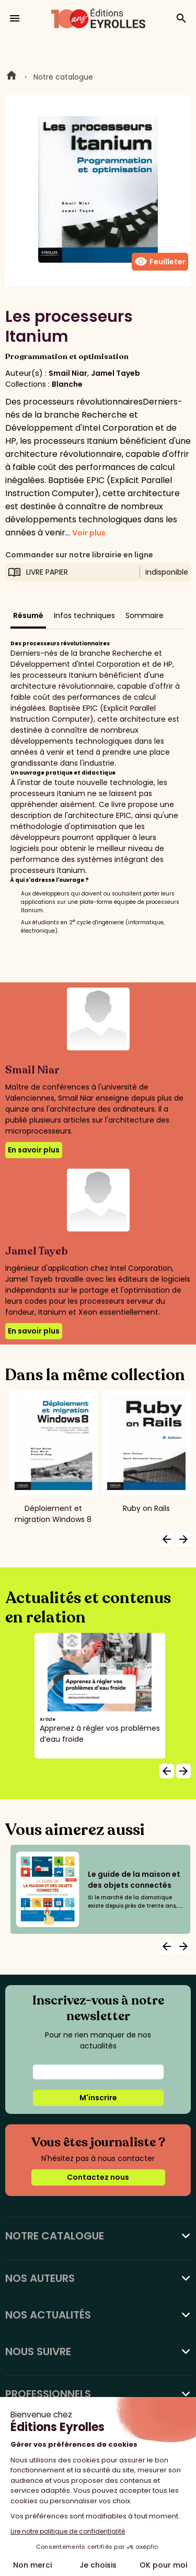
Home (11, 77)
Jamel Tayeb (115, 373)
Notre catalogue (63, 77)
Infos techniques (84, 615)
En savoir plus (34, 1150)
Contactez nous (98, 2177)
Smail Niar (68, 373)
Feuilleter (160, 261)
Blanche (67, 384)
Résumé (28, 615)
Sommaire (144, 615)
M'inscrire (98, 2097)
